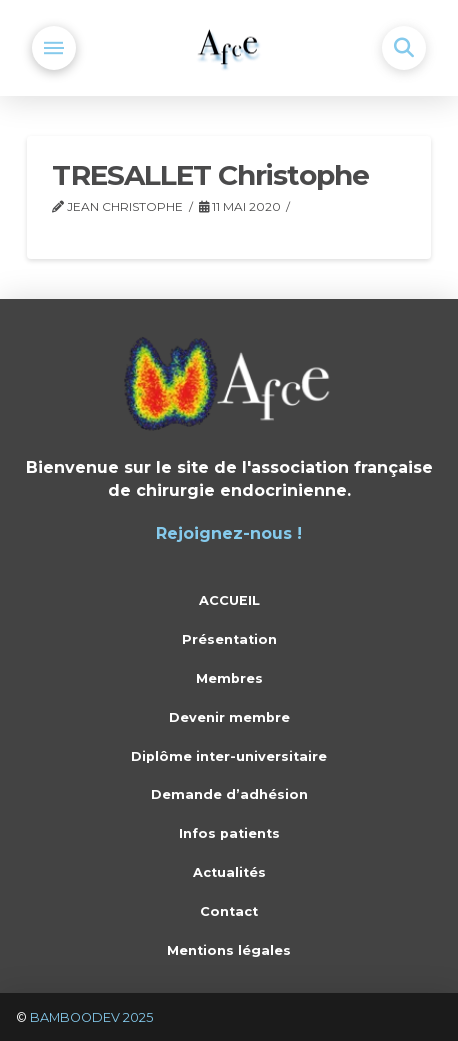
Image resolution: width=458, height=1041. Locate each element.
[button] (54, 48)
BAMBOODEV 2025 (91, 1017)
